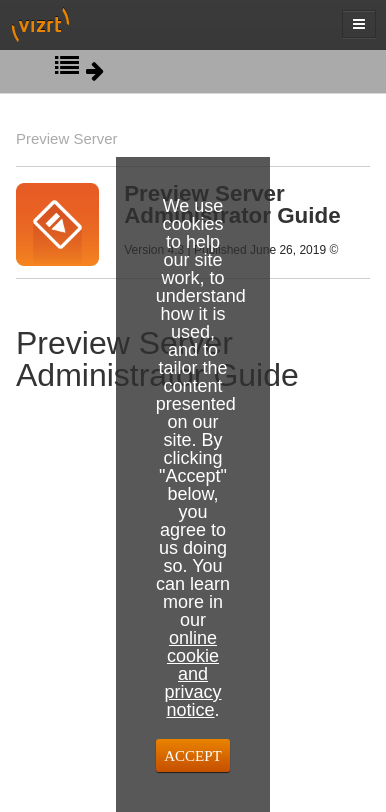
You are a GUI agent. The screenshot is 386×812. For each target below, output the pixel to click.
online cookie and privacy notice (192, 674)
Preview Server (67, 138)
